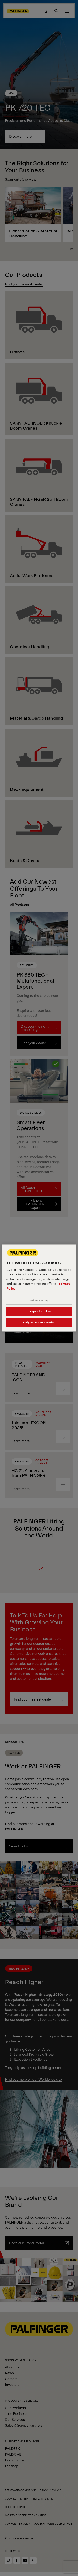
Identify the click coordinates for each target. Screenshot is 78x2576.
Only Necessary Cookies (39, 1322)
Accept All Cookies (39, 1311)
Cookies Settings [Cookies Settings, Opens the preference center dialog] (39, 1300)
